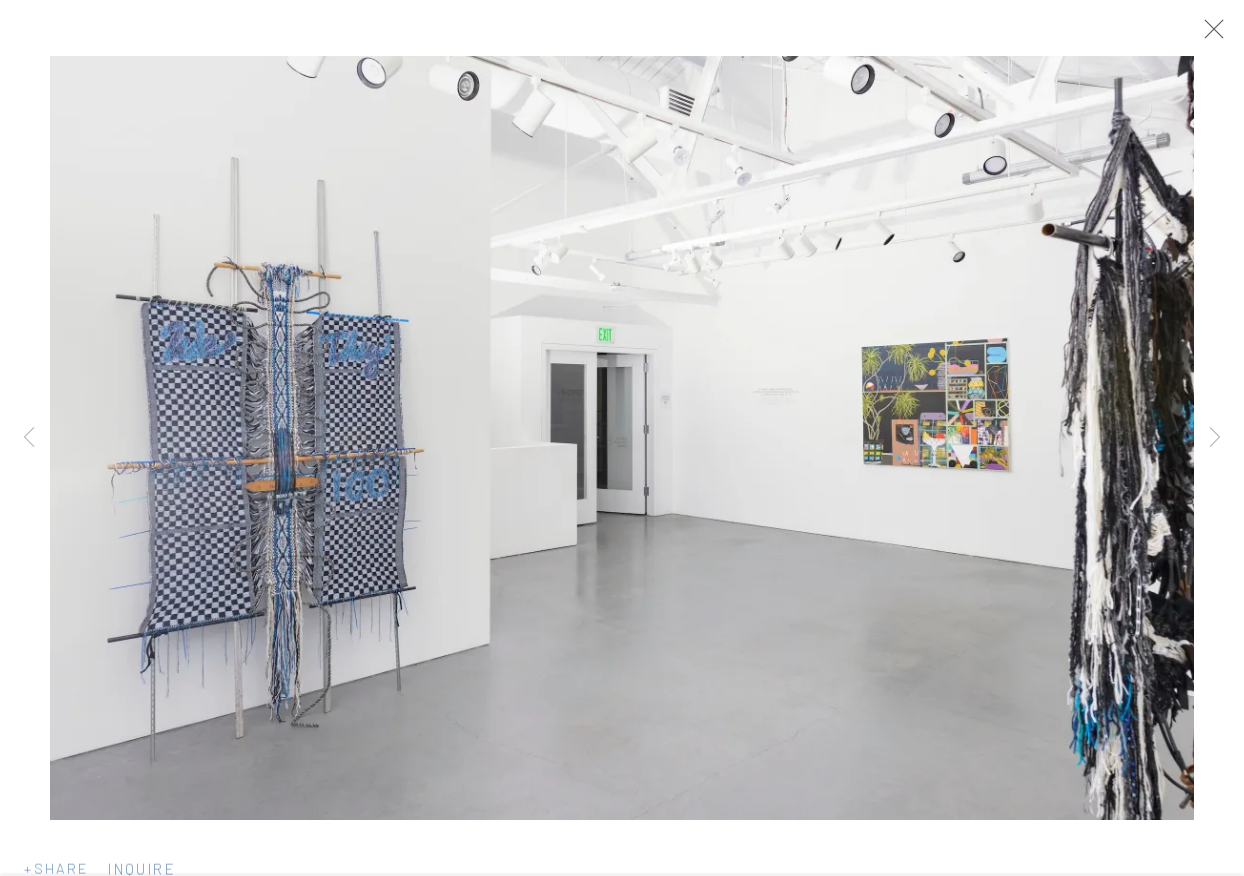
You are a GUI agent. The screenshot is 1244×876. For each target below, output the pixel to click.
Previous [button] (29, 437)
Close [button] (1213, 35)
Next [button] (1215, 437)
